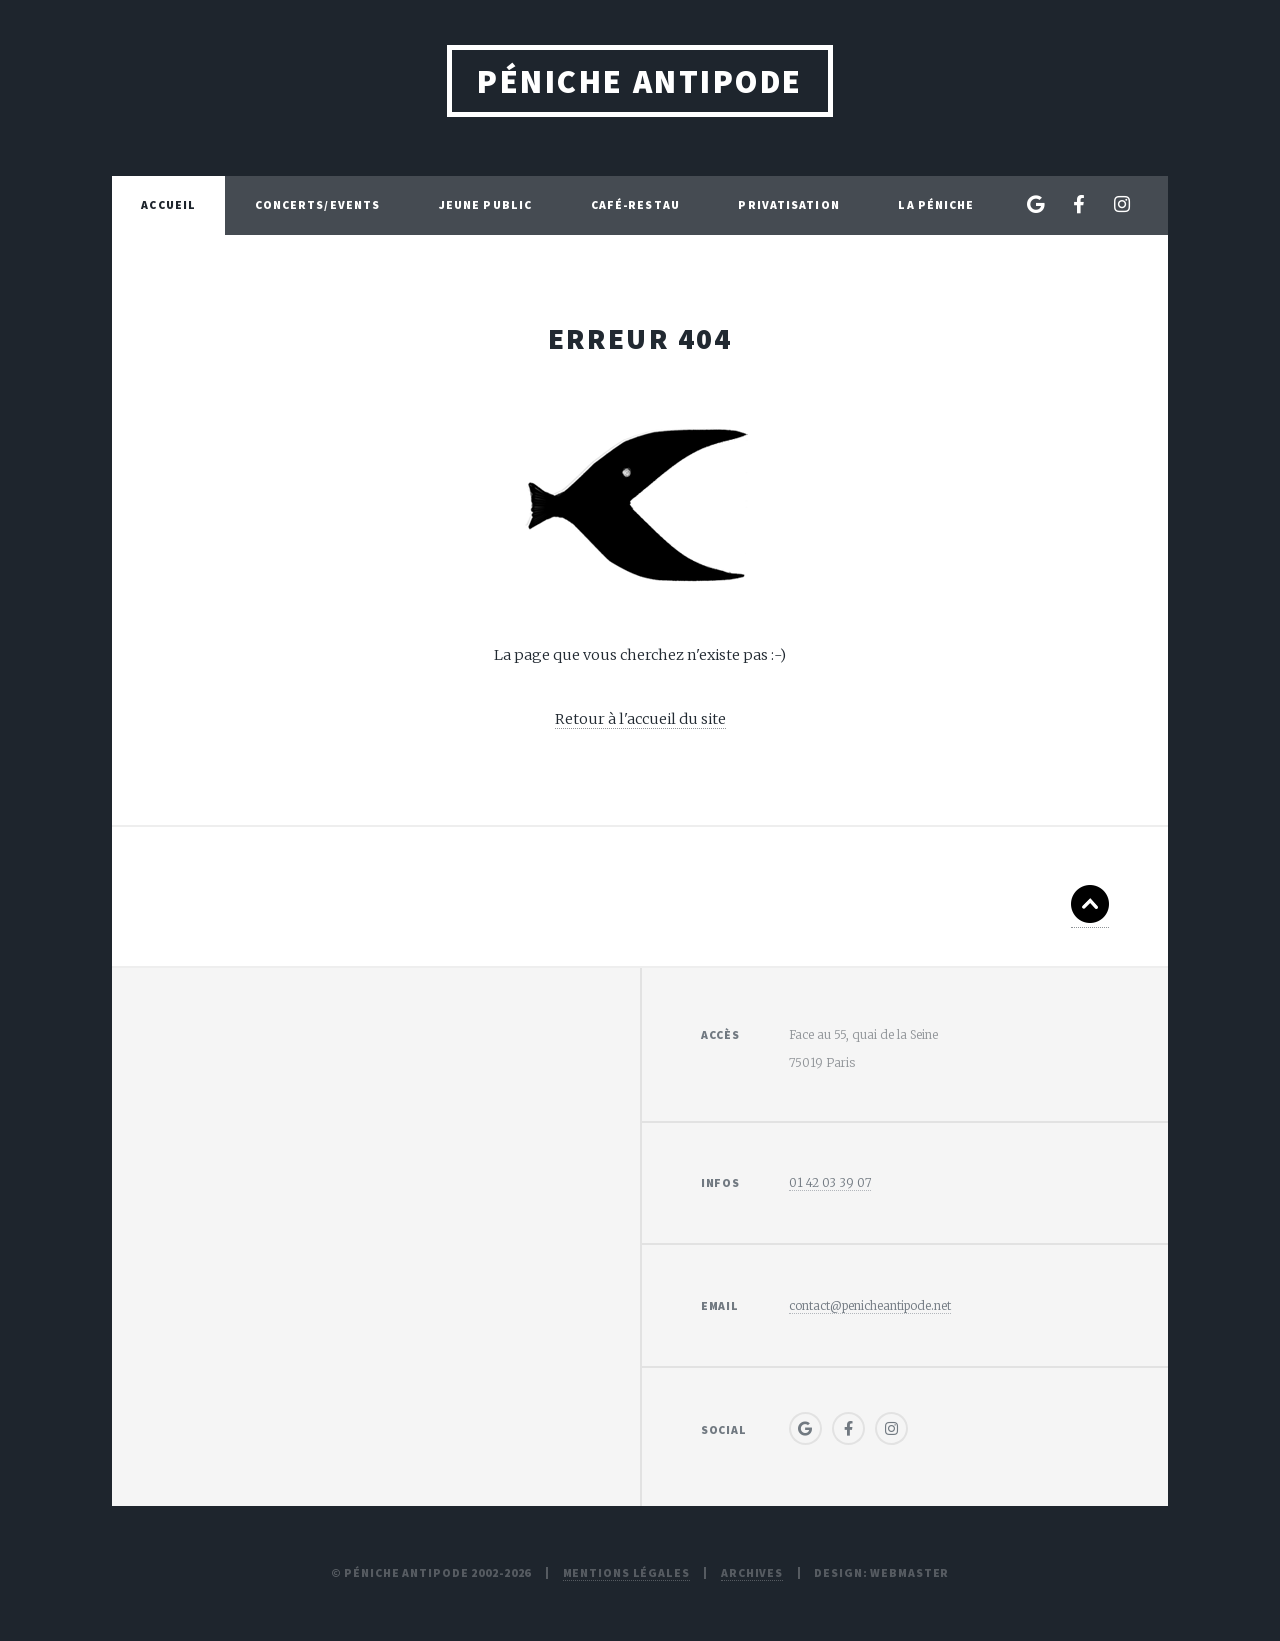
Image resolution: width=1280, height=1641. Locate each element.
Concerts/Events (318, 204)
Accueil (168, 204)
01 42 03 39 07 (830, 1182)
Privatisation (788, 204)
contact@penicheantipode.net (870, 1305)
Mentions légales (626, 1572)
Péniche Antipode (640, 81)
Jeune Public (485, 204)
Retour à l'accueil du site (640, 719)
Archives (752, 1572)
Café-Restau (635, 204)
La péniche (936, 204)
